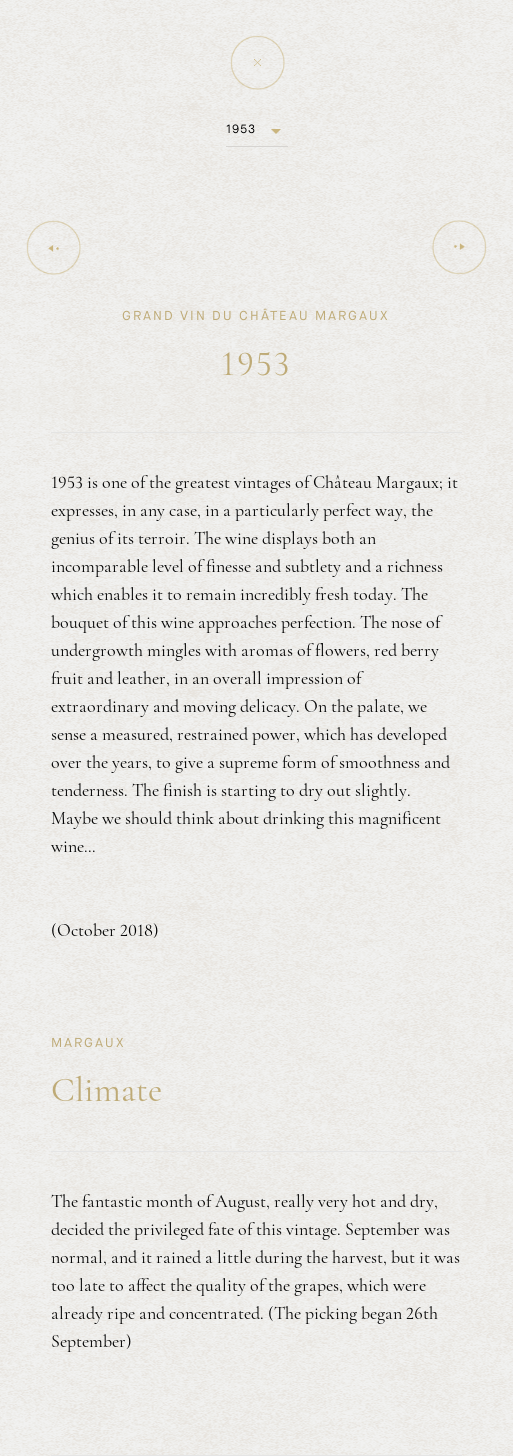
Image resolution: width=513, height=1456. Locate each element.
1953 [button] (241, 129)
